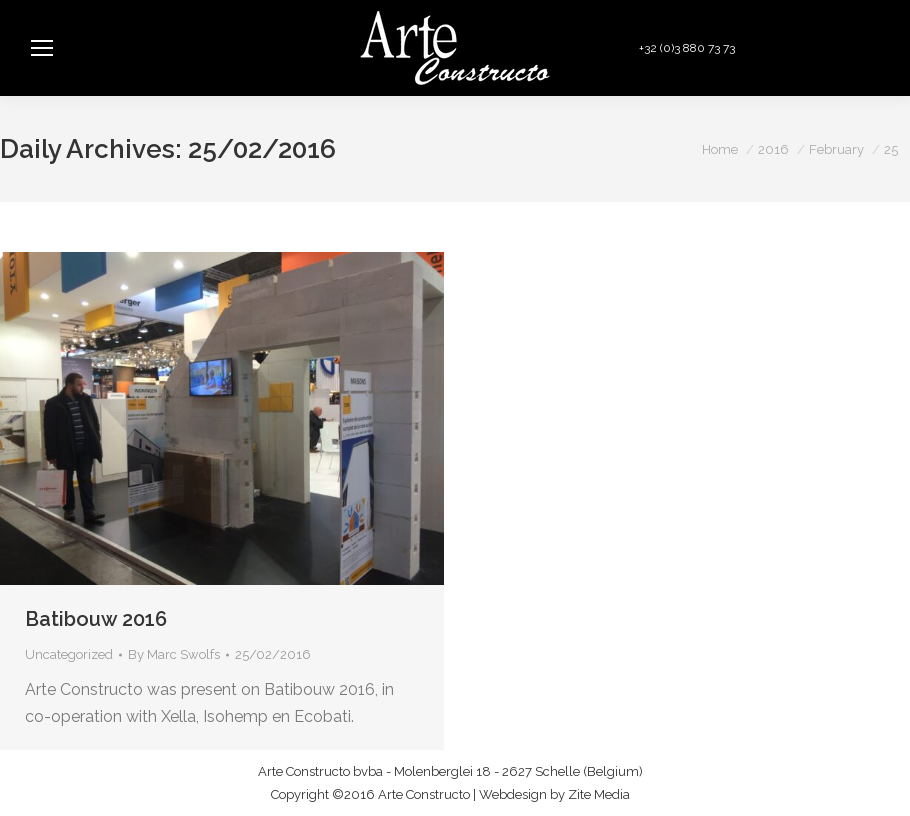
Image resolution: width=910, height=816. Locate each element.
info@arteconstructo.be (817, 48)
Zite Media (599, 794)
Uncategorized (69, 654)
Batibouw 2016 (96, 619)
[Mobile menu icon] (42, 48)
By (174, 654)
